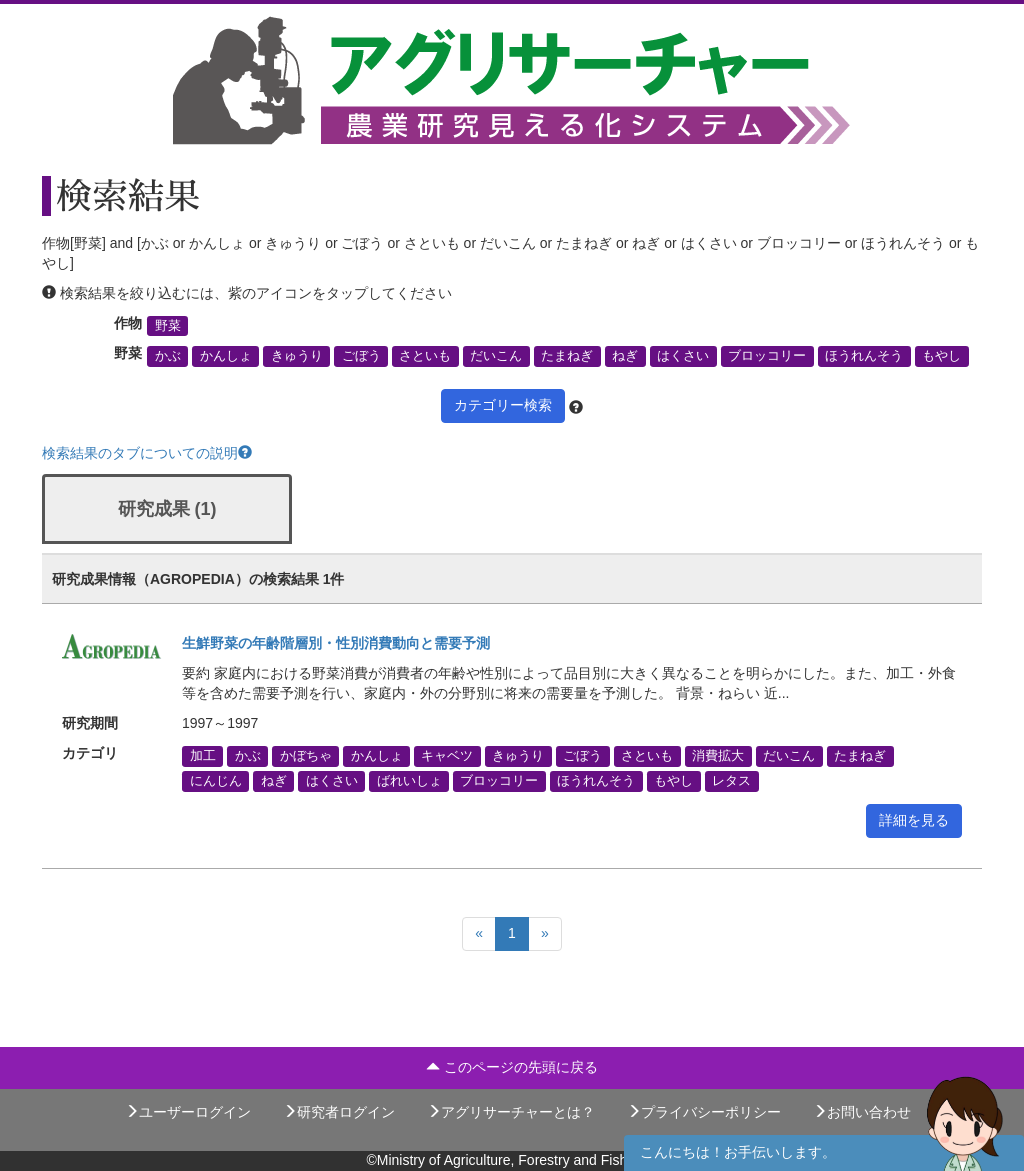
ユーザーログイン (188, 1112)
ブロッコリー (767, 356)
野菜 (168, 326)
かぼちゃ (306, 756)
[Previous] (479, 934)
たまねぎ (567, 356)
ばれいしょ (409, 781)
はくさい (683, 356)
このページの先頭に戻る (512, 1067)
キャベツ (447, 756)
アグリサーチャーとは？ (511, 1112)
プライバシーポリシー (704, 1112)
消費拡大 (718, 756)
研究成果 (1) (167, 509)
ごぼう (361, 356)
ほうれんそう (864, 356)
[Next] (545, 934)
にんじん (216, 781)
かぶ (168, 356)
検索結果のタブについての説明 (147, 453)
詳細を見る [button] (914, 820)
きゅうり (297, 356)
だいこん (496, 356)
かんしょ (226, 356)
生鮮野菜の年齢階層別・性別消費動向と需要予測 (336, 643)
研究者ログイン (339, 1112)
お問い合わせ (862, 1112)
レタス (731, 781)
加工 (203, 756)
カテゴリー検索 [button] (503, 405)
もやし (941, 356)
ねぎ (625, 356)
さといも (425, 356)
